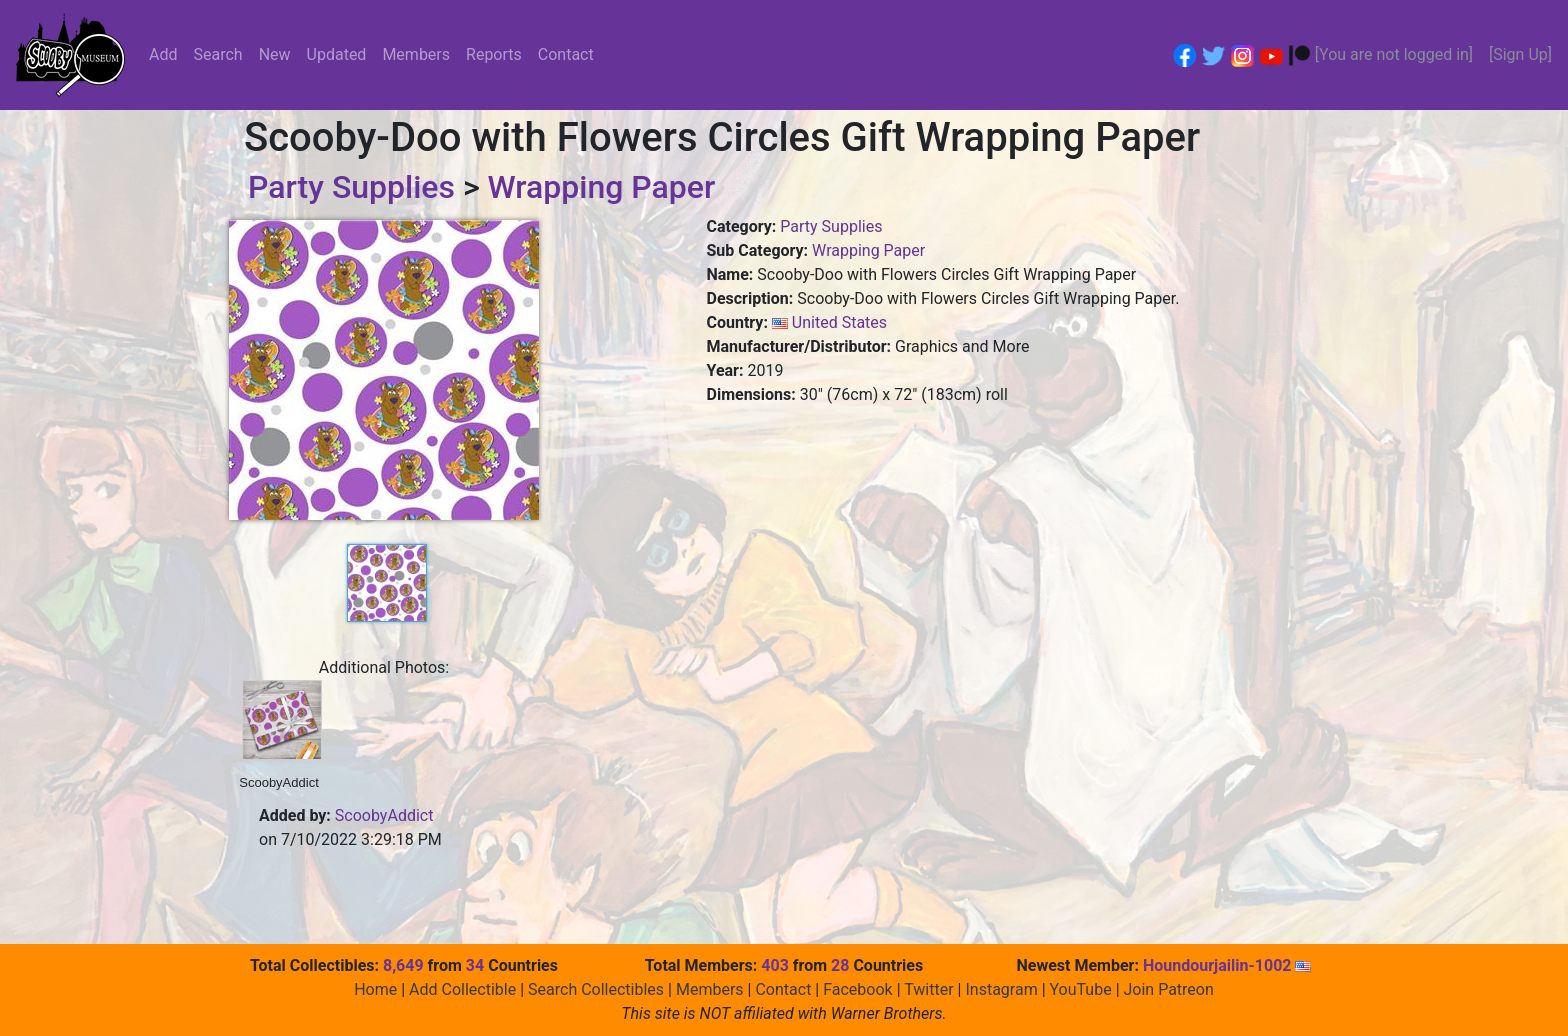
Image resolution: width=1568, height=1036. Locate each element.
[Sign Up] (1520, 54)
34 (475, 965)
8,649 (403, 965)
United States (839, 322)
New (275, 54)
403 (775, 965)
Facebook (857, 989)
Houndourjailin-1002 (1227, 965)
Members (416, 54)
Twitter (928, 989)
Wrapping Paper (601, 187)
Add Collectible (462, 989)
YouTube (1081, 989)
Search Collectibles (596, 989)
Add (163, 54)
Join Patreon (1169, 989)
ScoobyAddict (384, 815)
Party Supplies (351, 187)
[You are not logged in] (1394, 54)
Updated (337, 54)
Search (217, 54)
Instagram (1001, 989)
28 (840, 965)
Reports (494, 54)
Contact (566, 54)
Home (375, 989)
